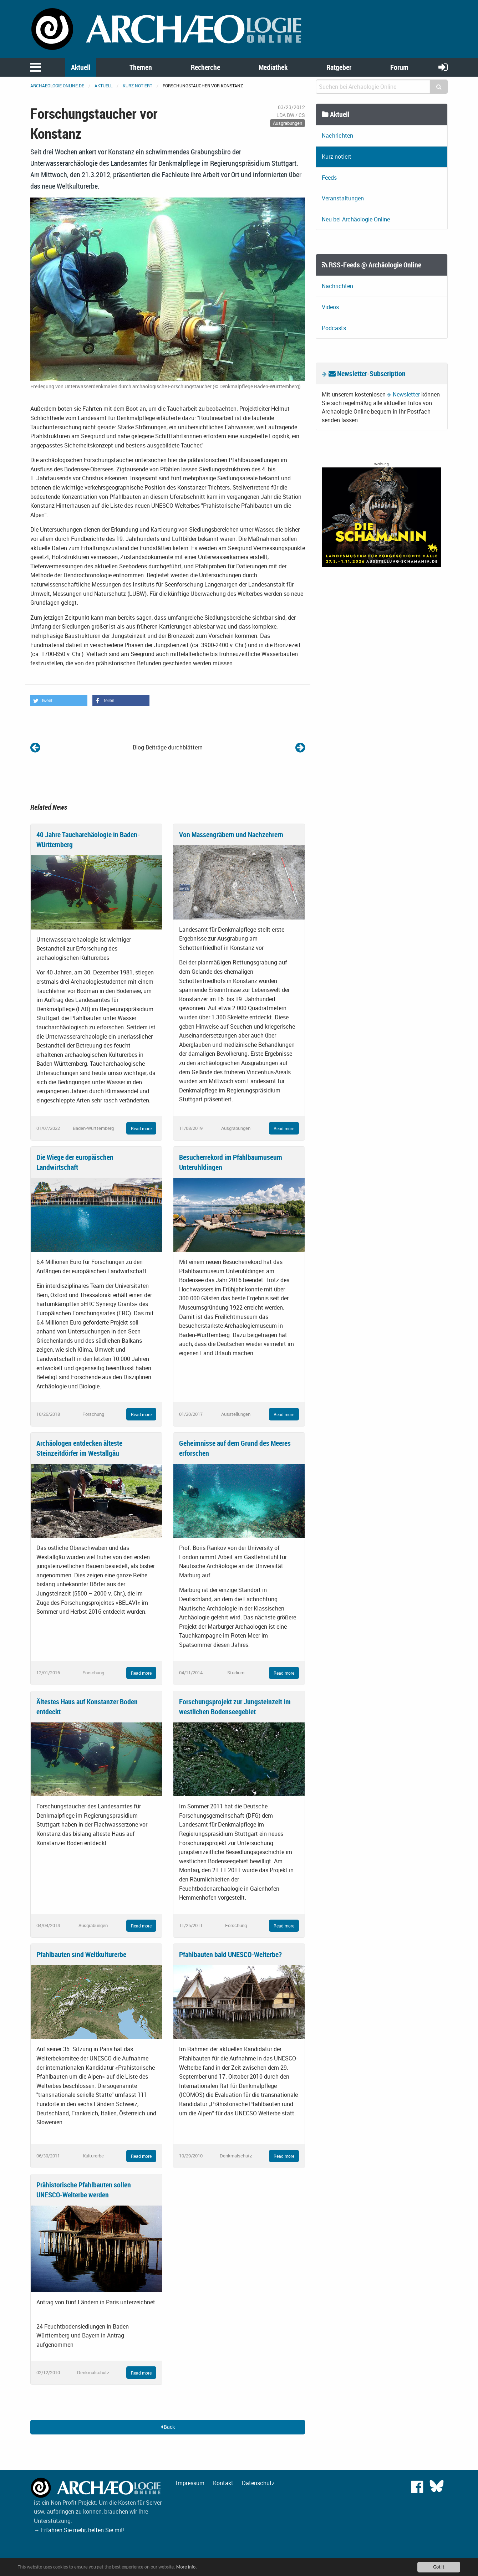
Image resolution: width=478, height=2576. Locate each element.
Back (168, 2426)
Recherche (205, 67)
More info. (186, 2567)
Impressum (190, 2483)
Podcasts (334, 328)
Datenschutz (258, 2483)
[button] (58, 700)
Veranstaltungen (343, 198)
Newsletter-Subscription (367, 373)
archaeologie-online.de (57, 85)
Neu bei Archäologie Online (356, 219)
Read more (141, 1128)
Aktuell (81, 67)
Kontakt (223, 2483)
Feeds (329, 177)
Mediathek (273, 67)
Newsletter (406, 394)
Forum (399, 67)
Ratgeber (338, 67)
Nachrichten (337, 135)
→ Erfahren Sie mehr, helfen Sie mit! (79, 2530)
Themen (140, 67)
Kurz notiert (137, 85)
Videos (330, 307)
